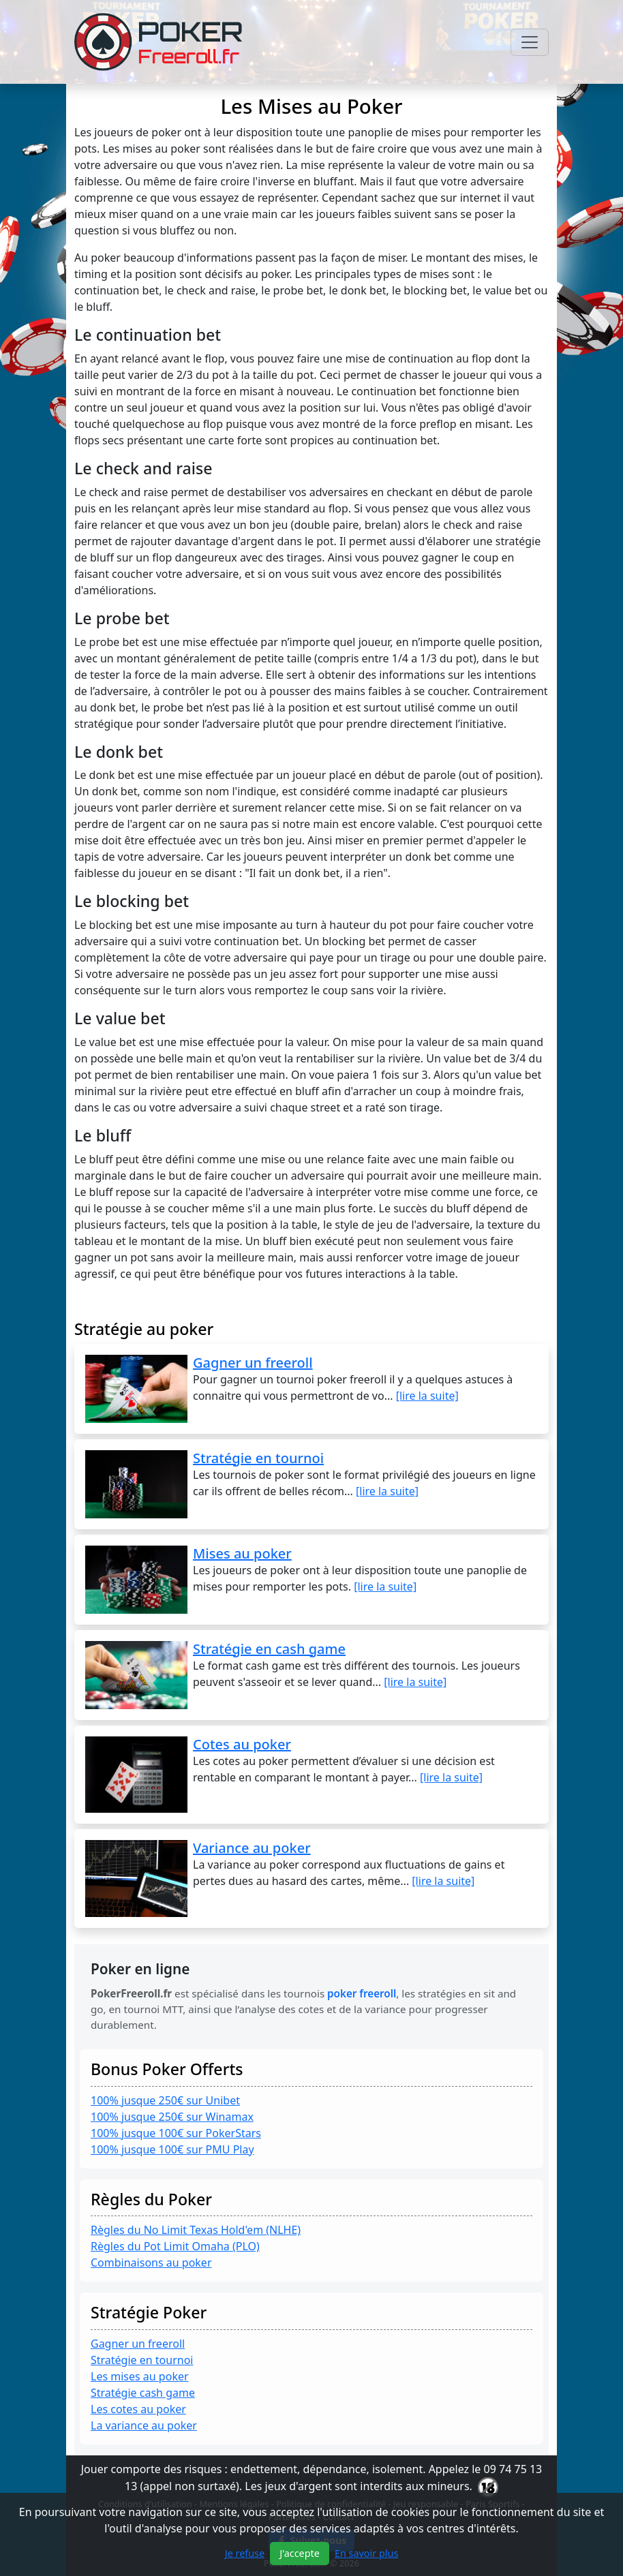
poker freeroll (361, 1993)
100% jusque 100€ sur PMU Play (172, 2149)
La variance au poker (144, 2425)
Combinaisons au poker (151, 2262)
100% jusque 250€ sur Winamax (172, 2116)
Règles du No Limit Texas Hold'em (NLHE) (196, 2229)
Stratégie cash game (143, 2392)
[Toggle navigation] (530, 42)
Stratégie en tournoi (142, 2359)
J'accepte (299, 2553)
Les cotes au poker (138, 2409)
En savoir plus (366, 2553)
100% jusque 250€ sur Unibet (165, 2100)
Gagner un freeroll (138, 2343)
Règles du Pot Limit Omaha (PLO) (175, 2246)
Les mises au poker (140, 2376)
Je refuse (244, 2553)
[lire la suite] (427, 1395)
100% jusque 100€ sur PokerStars (176, 2133)
